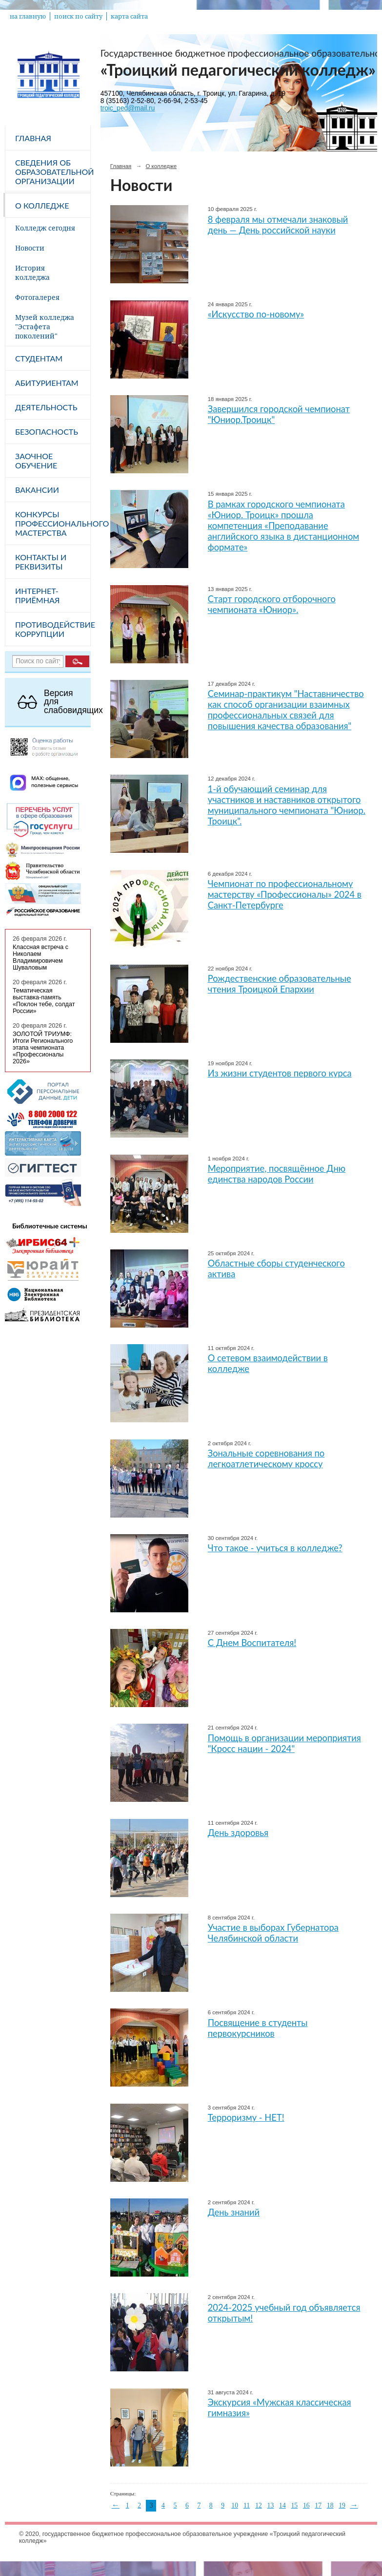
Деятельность (46, 407)
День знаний (234, 2212)
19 (342, 2505)
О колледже (42, 205)
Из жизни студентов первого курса (280, 1073)
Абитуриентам (47, 382)
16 (306, 2505)
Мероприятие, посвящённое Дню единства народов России (276, 1173)
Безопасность (46, 431)
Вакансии (37, 489)
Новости (29, 248)
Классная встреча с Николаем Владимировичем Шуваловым (40, 957)
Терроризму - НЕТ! (246, 2117)
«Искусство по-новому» (256, 314)
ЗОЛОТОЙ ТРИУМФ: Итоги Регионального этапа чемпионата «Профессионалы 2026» (43, 1048)
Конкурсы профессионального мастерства (52, 523)
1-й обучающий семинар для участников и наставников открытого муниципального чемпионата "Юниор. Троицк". (286, 804)
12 (258, 2505)
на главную (28, 16)
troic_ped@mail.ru (128, 108)
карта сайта (129, 16)
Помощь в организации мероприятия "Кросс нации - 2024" (284, 1743)
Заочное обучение (36, 460)
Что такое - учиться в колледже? (275, 1547)
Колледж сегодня (45, 227)
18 (330, 2505)
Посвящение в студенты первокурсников (258, 2028)
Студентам (38, 358)
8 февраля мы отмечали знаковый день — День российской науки (278, 224)
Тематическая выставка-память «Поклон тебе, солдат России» (44, 1000)
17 (318, 2505)
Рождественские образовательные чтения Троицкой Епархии (279, 983)
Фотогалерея (37, 297)
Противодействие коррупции (52, 629)
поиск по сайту (78, 16)
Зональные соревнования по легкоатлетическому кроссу (266, 1458)
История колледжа (32, 272)
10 (234, 2505)
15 (294, 2505)
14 (282, 2505)
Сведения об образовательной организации (52, 172)
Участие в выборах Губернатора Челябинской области (273, 1932)
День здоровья (238, 1832)
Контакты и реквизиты (40, 561)
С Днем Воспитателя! (252, 1642)
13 (270, 2505)
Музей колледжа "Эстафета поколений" (44, 326)
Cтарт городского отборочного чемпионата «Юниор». (272, 604)
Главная (33, 138)
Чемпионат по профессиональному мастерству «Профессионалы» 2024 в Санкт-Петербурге (285, 894)
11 (246, 2505)
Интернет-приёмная (37, 595)
